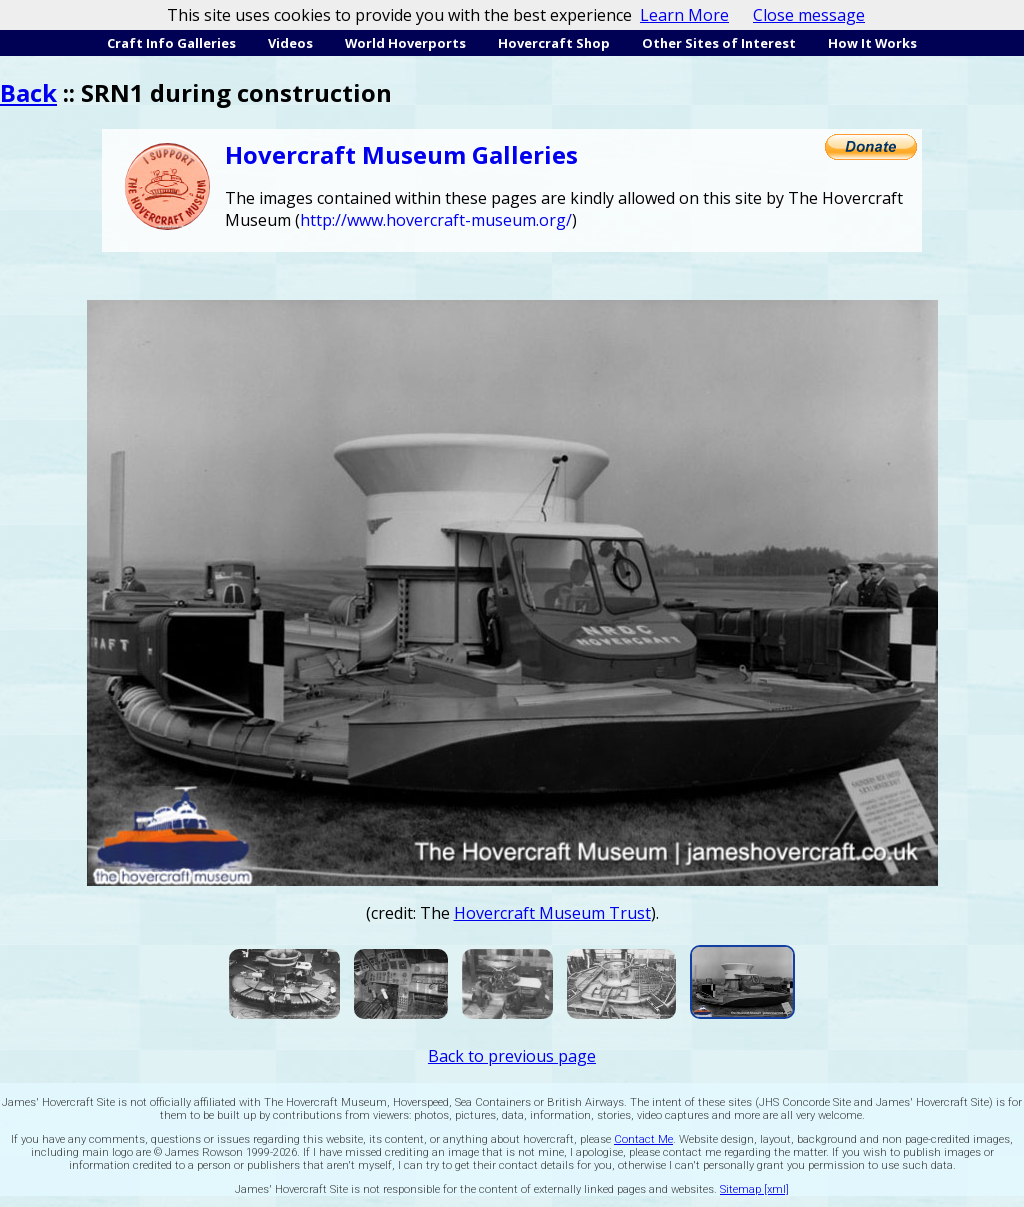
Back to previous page (512, 1056)
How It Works (872, 43)
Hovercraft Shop (554, 43)
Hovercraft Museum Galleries (401, 154)
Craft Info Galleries (171, 43)
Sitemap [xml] (754, 1189)
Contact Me (643, 1139)
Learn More (684, 15)
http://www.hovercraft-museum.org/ (436, 220)
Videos (290, 43)
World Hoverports (405, 43)
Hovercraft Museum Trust (552, 913)
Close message (809, 15)
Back (28, 92)
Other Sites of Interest (719, 43)
